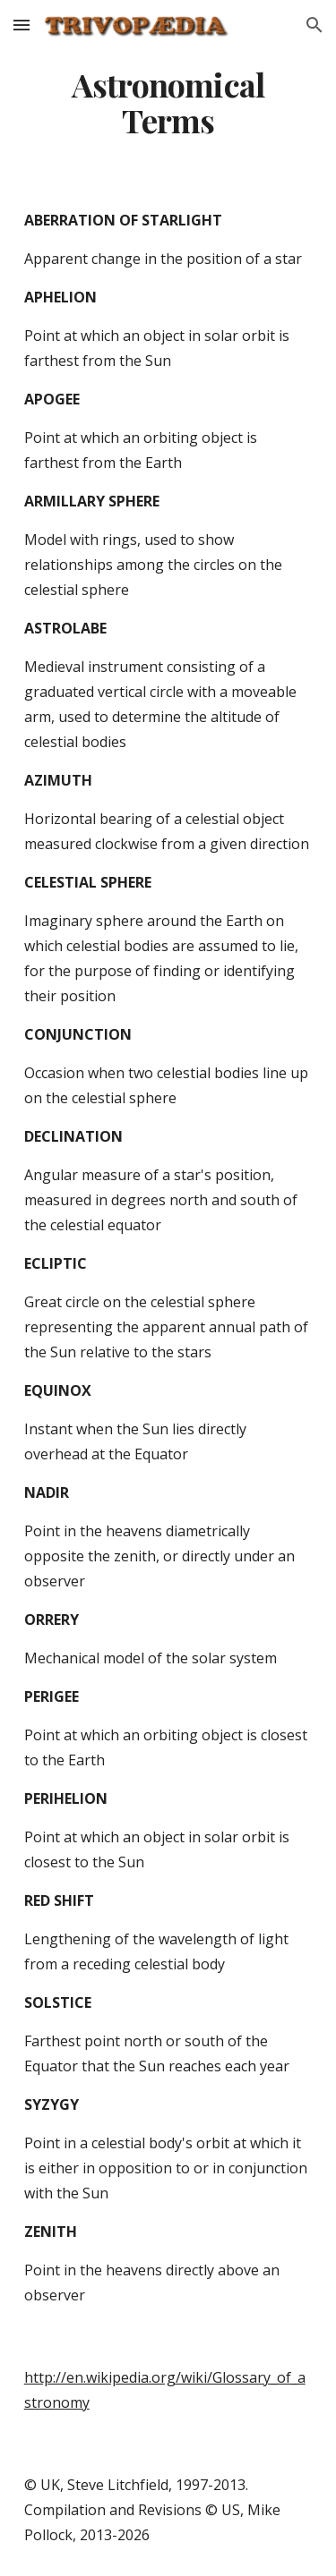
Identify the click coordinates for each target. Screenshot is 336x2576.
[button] (21, 24)
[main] (168, 103)
